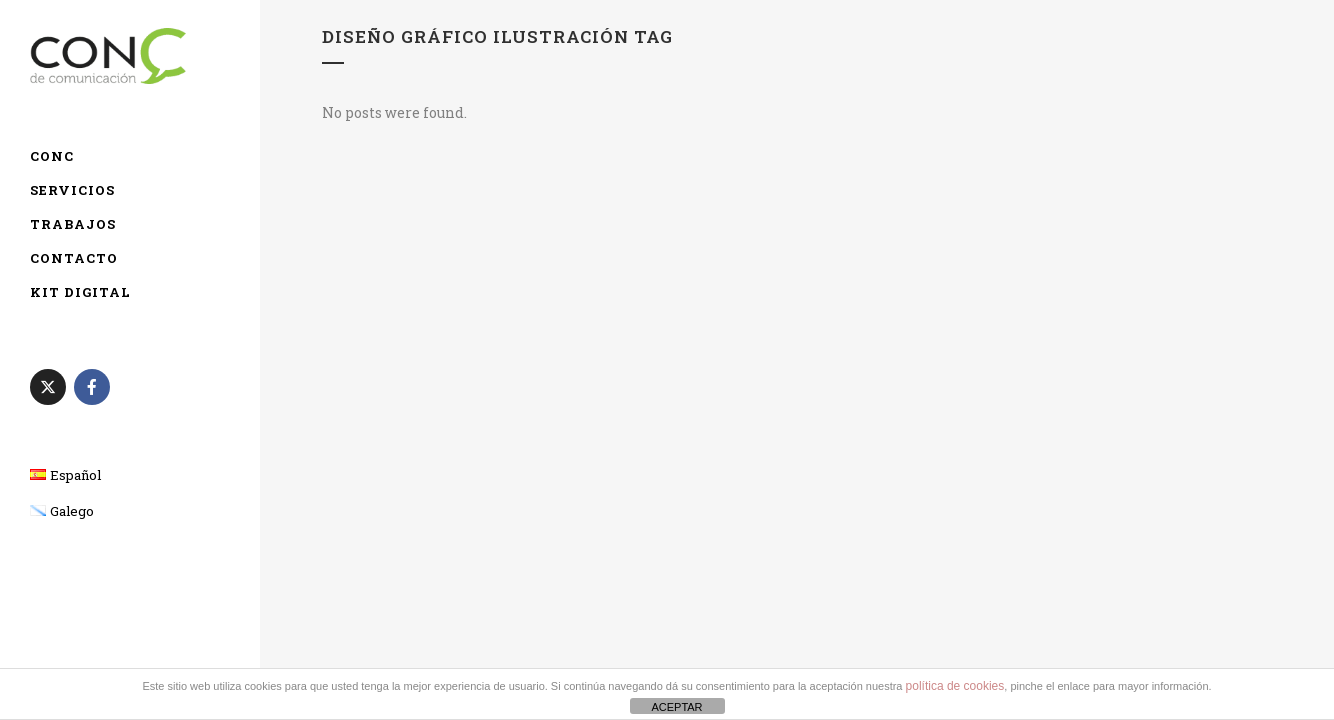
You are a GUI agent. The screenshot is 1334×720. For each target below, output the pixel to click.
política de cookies (955, 686)
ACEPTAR (676, 707)
